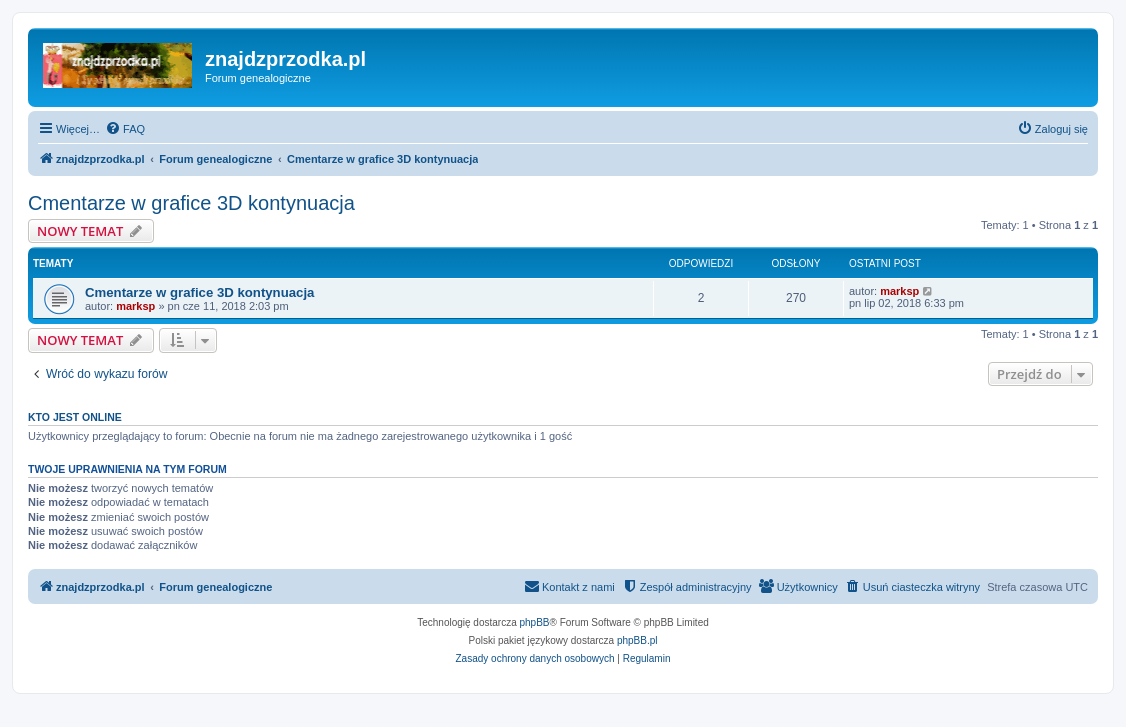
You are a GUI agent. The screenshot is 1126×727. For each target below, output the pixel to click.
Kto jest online (75, 417)
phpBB (535, 622)
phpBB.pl (637, 640)
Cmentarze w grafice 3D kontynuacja (191, 203)
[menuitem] (125, 129)
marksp (135, 306)
